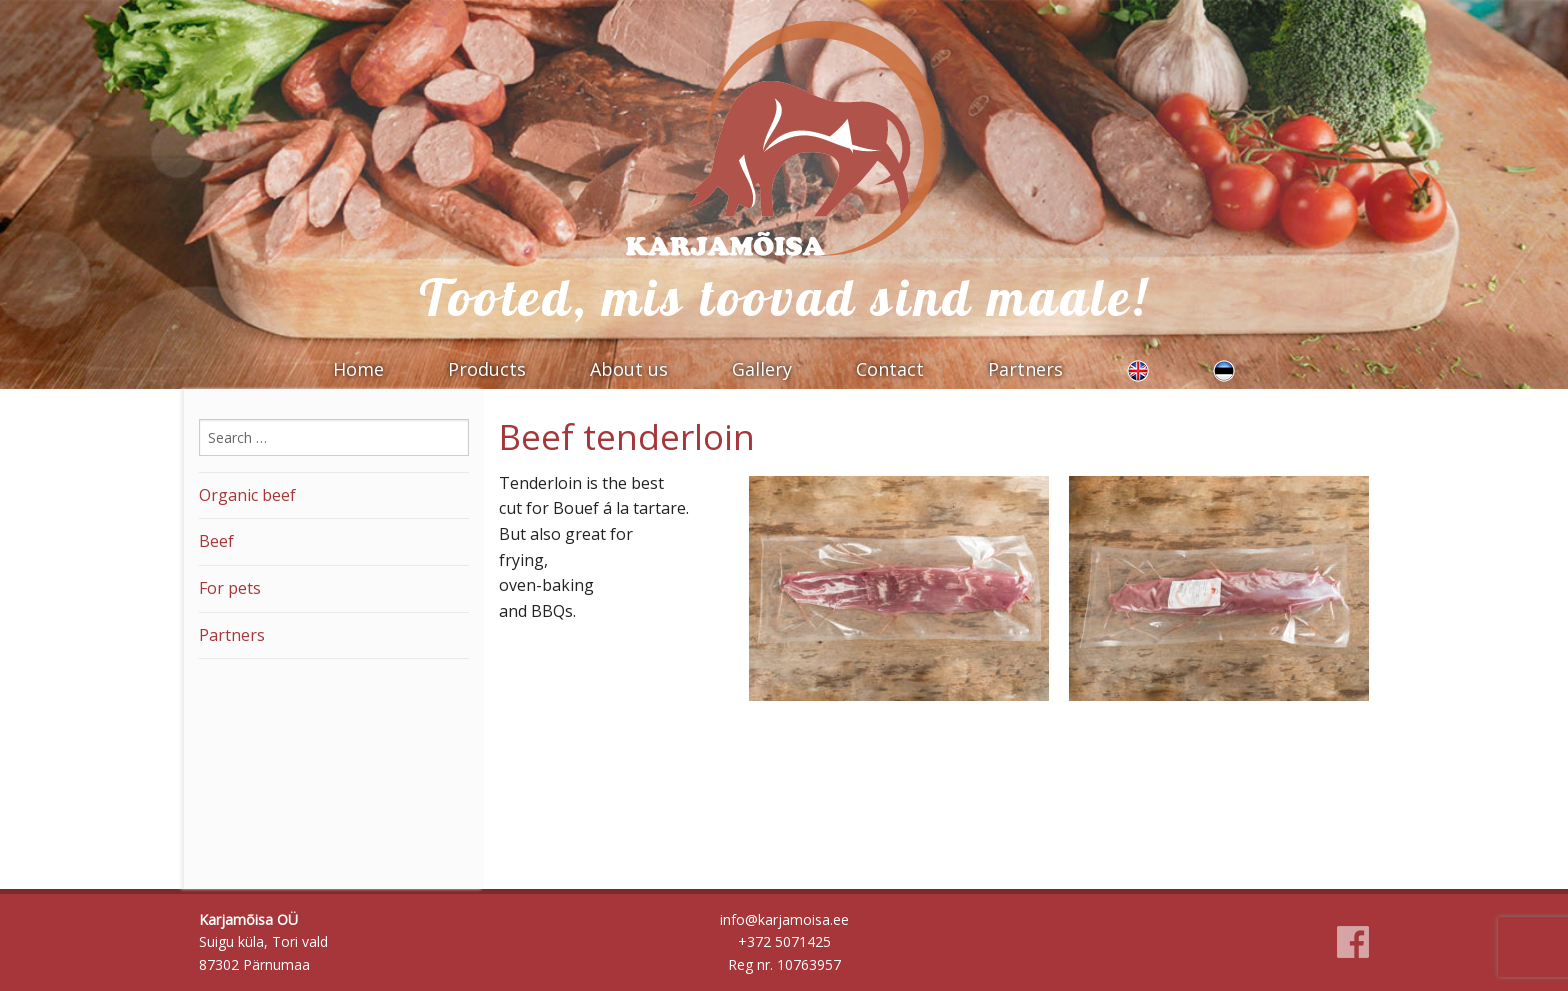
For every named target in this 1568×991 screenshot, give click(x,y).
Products (487, 369)
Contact (890, 369)
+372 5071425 (784, 941)
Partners (1025, 369)
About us (629, 369)
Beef (216, 541)
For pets (230, 588)
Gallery (762, 369)
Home (358, 369)
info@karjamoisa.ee (784, 919)
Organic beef (247, 495)
